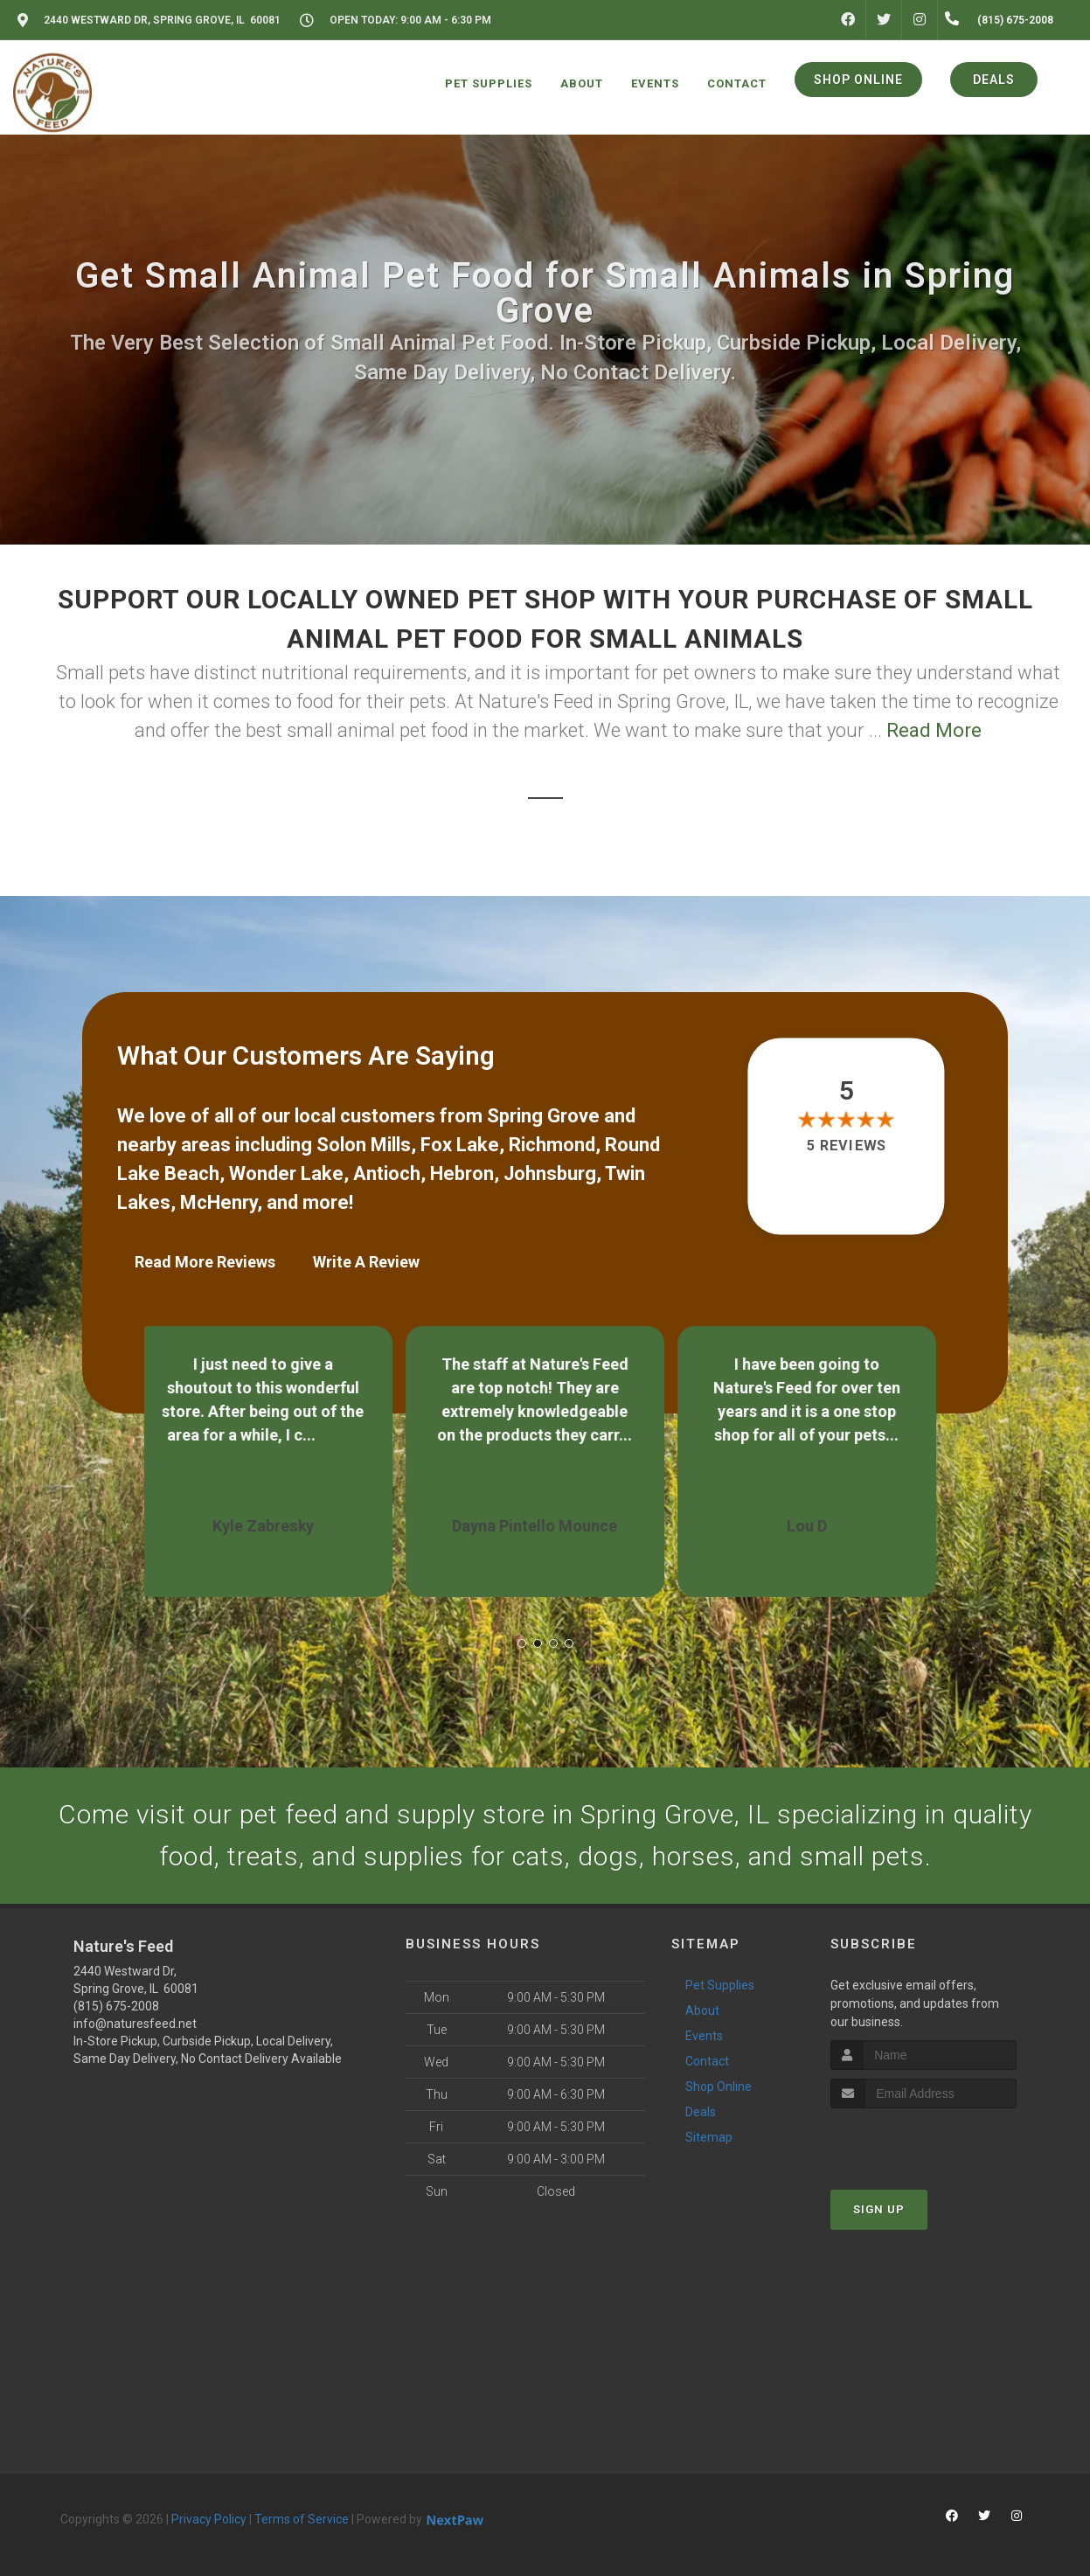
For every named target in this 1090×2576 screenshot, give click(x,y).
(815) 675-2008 (116, 2006)
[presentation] (923, 2141)
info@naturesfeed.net (135, 2024)
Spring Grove (543, 1116)
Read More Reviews (205, 1262)
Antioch (386, 1173)
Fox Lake (459, 1145)
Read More (934, 730)
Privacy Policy (208, 2519)
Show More (545, 1458)
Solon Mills (363, 1145)
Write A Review (366, 1262)
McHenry (218, 1202)
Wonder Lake (286, 1173)
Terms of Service (301, 2519)
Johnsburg (549, 1173)
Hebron (462, 1173)
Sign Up (879, 2209)
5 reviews (845, 1145)
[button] (521, 1643)
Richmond (552, 1145)
